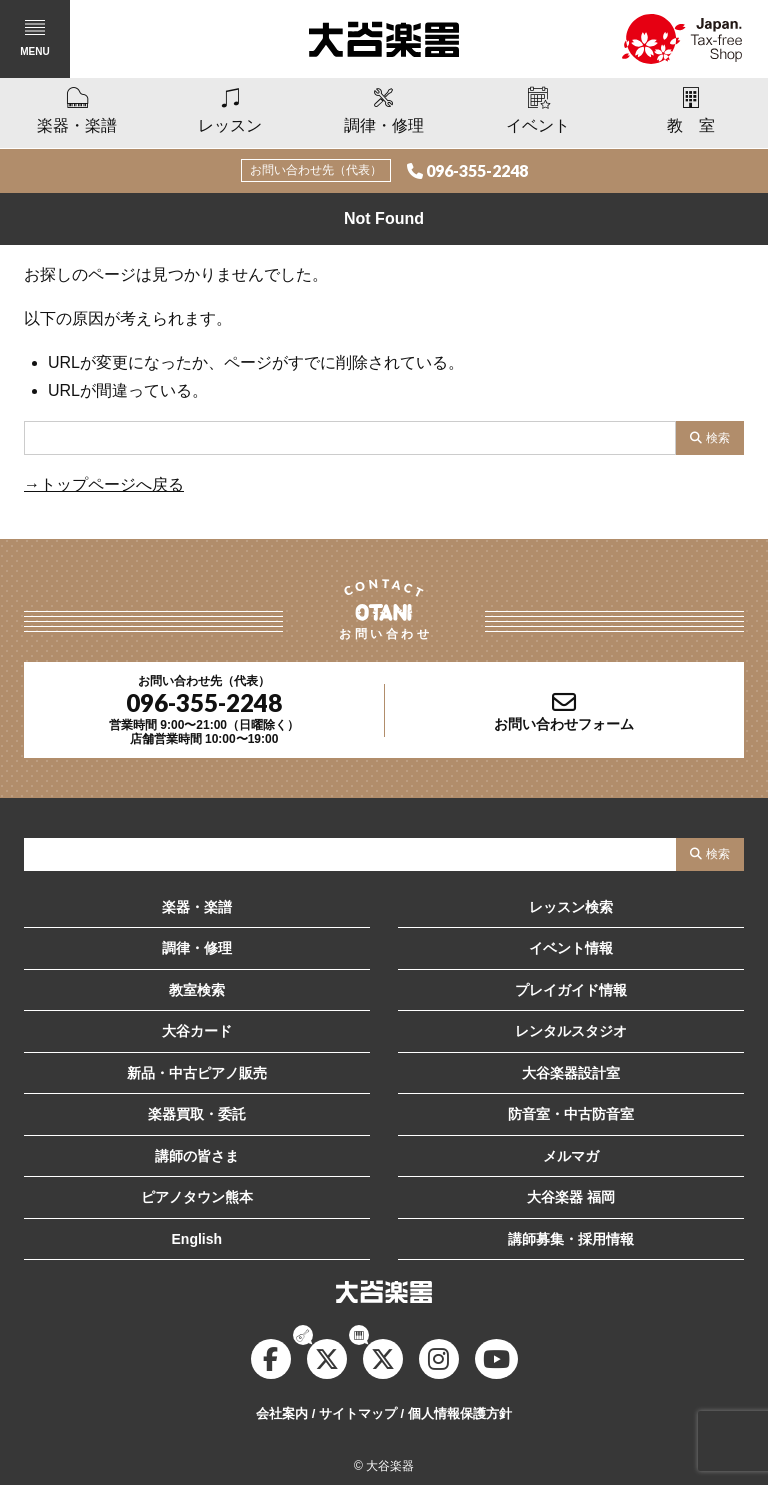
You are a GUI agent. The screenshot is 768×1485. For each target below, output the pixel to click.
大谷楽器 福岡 (571, 1197)
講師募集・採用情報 (571, 1239)
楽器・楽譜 (197, 907)
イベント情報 (571, 948)
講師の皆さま (197, 1156)
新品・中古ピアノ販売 (197, 1073)
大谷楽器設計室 (571, 1073)
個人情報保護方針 (460, 1413)
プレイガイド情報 (571, 990)
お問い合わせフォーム (564, 724)
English (197, 1239)
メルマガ (571, 1156)
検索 (718, 438)
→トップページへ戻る (104, 484)
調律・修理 (197, 948)
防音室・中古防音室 (571, 1114)
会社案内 (282, 1413)
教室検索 (197, 990)
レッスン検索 (571, 907)
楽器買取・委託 (197, 1114)
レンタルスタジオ (571, 1031)
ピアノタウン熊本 (197, 1197)
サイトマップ (358, 1413)
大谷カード (197, 1031)
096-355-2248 (477, 170)
